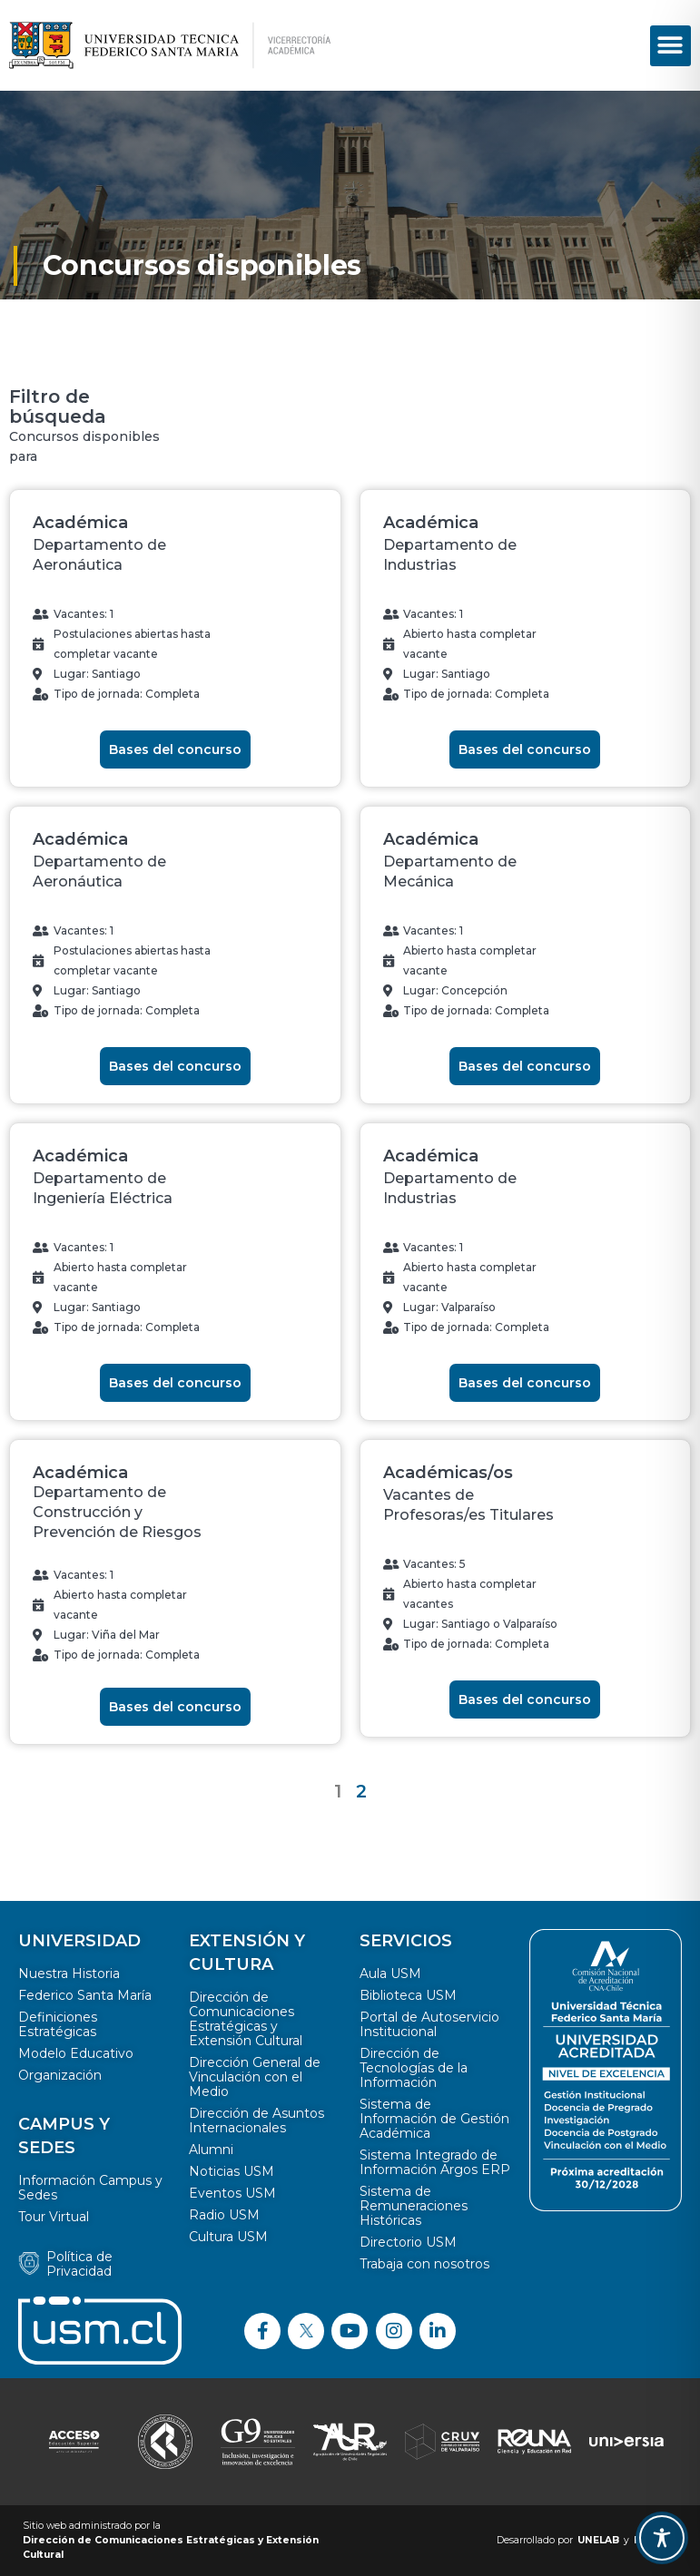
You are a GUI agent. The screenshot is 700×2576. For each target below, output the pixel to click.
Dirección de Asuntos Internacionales (256, 2120)
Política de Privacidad (79, 2263)
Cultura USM (228, 2236)
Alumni (211, 2149)
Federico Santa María (85, 1995)
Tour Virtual (53, 2217)
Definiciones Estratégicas (57, 2024)
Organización (60, 2075)
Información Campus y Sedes (90, 2187)
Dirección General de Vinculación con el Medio (254, 2077)
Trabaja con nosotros (424, 2264)
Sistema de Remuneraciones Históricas (414, 2205)
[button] (670, 45)
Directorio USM (408, 2242)
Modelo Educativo (75, 2053)
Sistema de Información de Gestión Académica (434, 2118)
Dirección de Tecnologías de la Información (414, 2068)
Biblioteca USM (408, 1995)
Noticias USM (231, 2171)
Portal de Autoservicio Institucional (429, 2024)
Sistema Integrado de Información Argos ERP (435, 2162)
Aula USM (390, 1973)
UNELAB (598, 2540)
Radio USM (224, 2215)
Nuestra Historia (69, 1973)
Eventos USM (232, 2193)
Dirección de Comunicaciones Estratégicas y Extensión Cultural (245, 2019)
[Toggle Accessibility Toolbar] (661, 2537)
